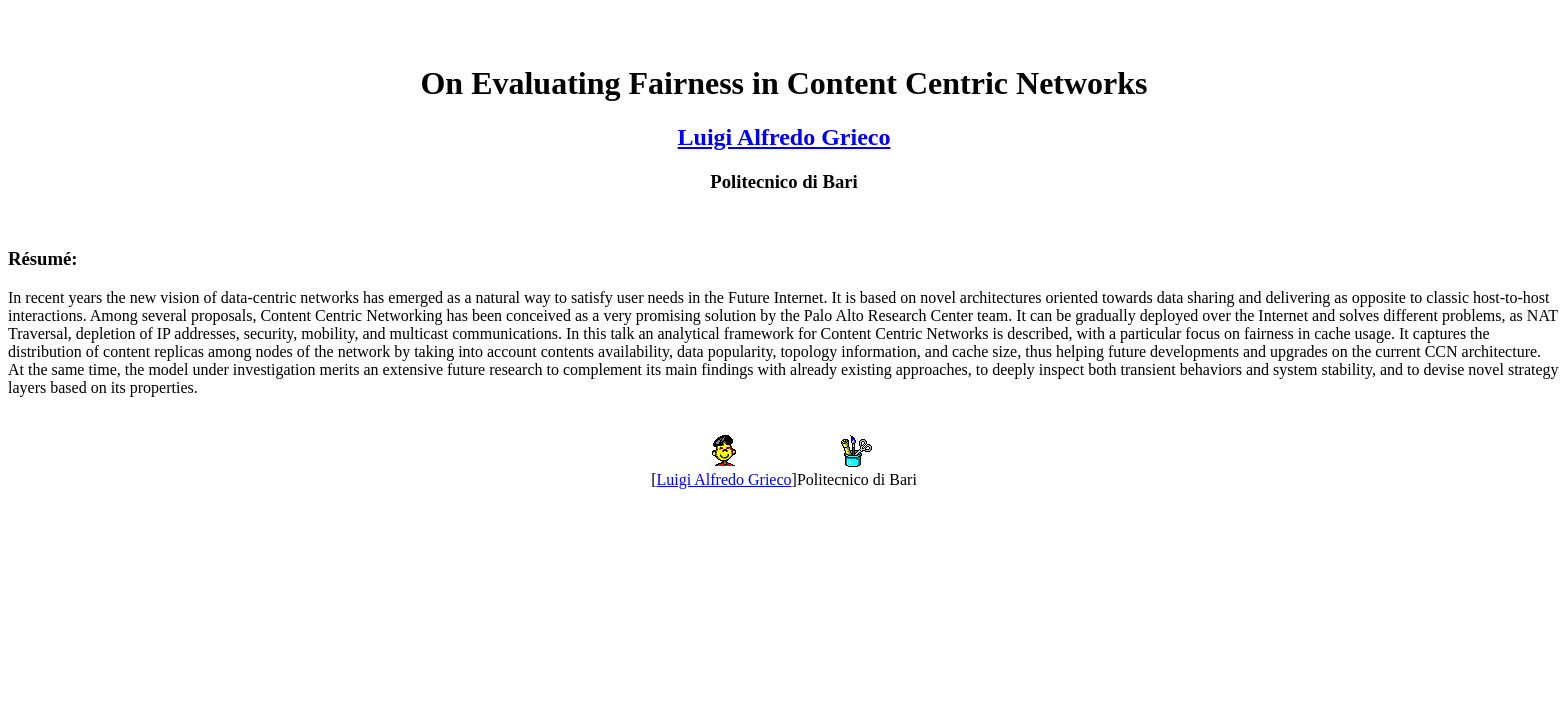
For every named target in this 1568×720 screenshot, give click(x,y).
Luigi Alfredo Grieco (784, 137)
